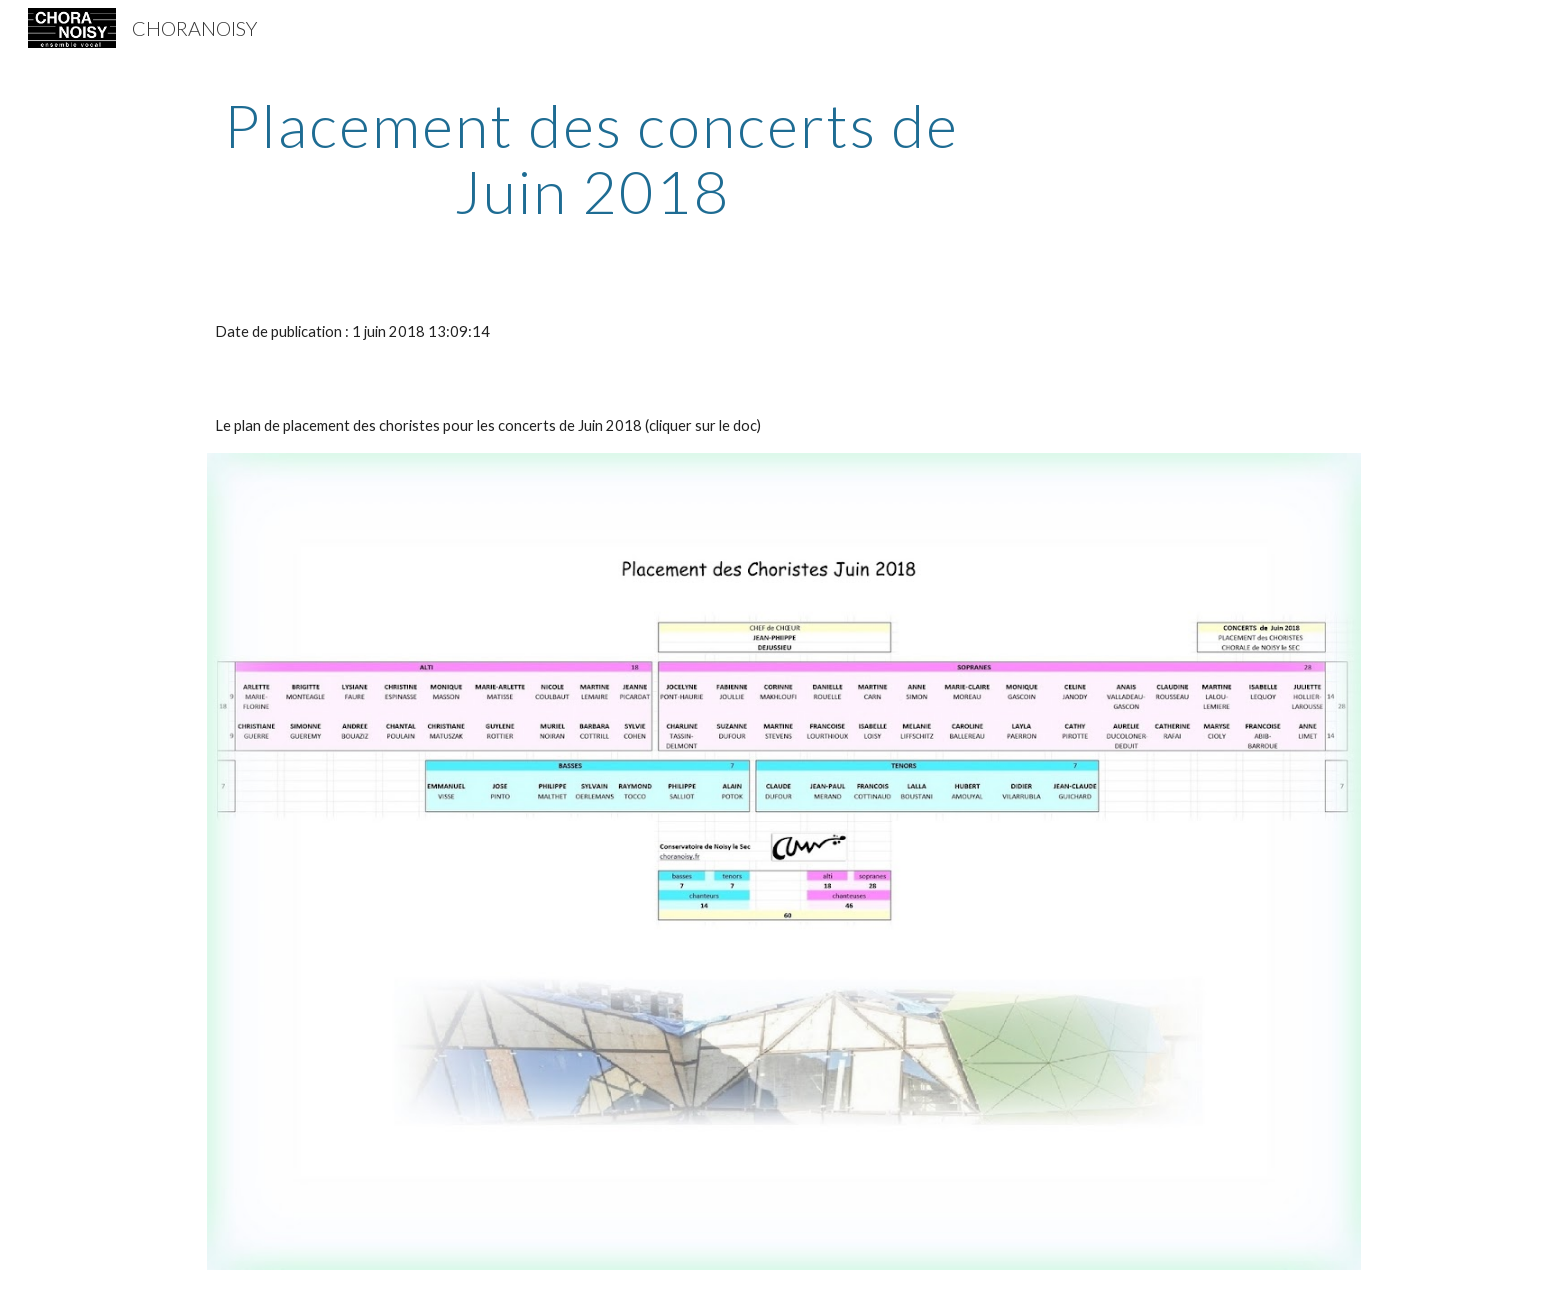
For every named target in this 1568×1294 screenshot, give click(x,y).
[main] (592, 158)
